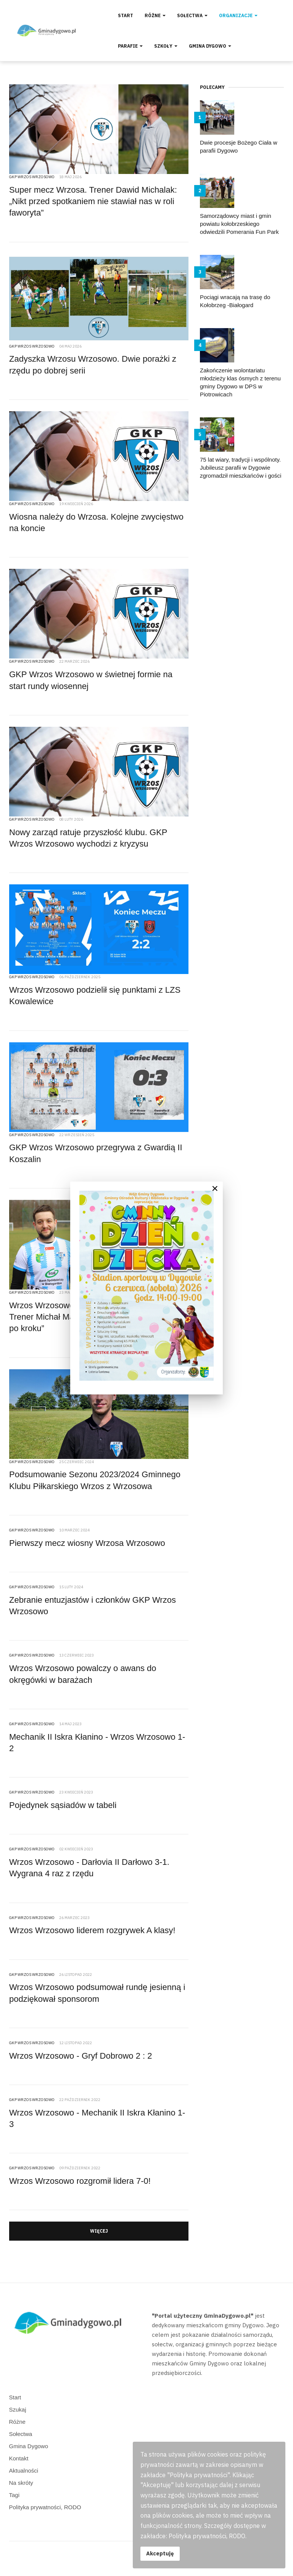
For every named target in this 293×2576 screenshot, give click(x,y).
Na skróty (21, 2482)
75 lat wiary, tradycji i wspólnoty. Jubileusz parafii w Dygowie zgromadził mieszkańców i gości (240, 467)
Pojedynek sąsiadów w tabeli (62, 1805)
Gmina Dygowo (210, 46)
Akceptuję (160, 2553)
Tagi (14, 2495)
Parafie (130, 46)
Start (125, 15)
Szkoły (165, 46)
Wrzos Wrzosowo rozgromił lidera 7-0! (80, 2181)
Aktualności (24, 2470)
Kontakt (19, 2458)
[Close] (215, 1188)
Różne (155, 15)
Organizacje (238, 15)
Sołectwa (192, 15)
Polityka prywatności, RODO (45, 2507)
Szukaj (17, 2409)
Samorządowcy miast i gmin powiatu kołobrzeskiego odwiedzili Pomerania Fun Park (239, 224)
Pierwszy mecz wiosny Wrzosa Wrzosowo (87, 1543)
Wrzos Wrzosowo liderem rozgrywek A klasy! (92, 1930)
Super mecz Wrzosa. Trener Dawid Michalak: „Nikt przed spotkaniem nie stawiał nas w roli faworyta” (93, 201)
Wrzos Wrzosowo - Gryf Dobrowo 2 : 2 (80, 2056)
